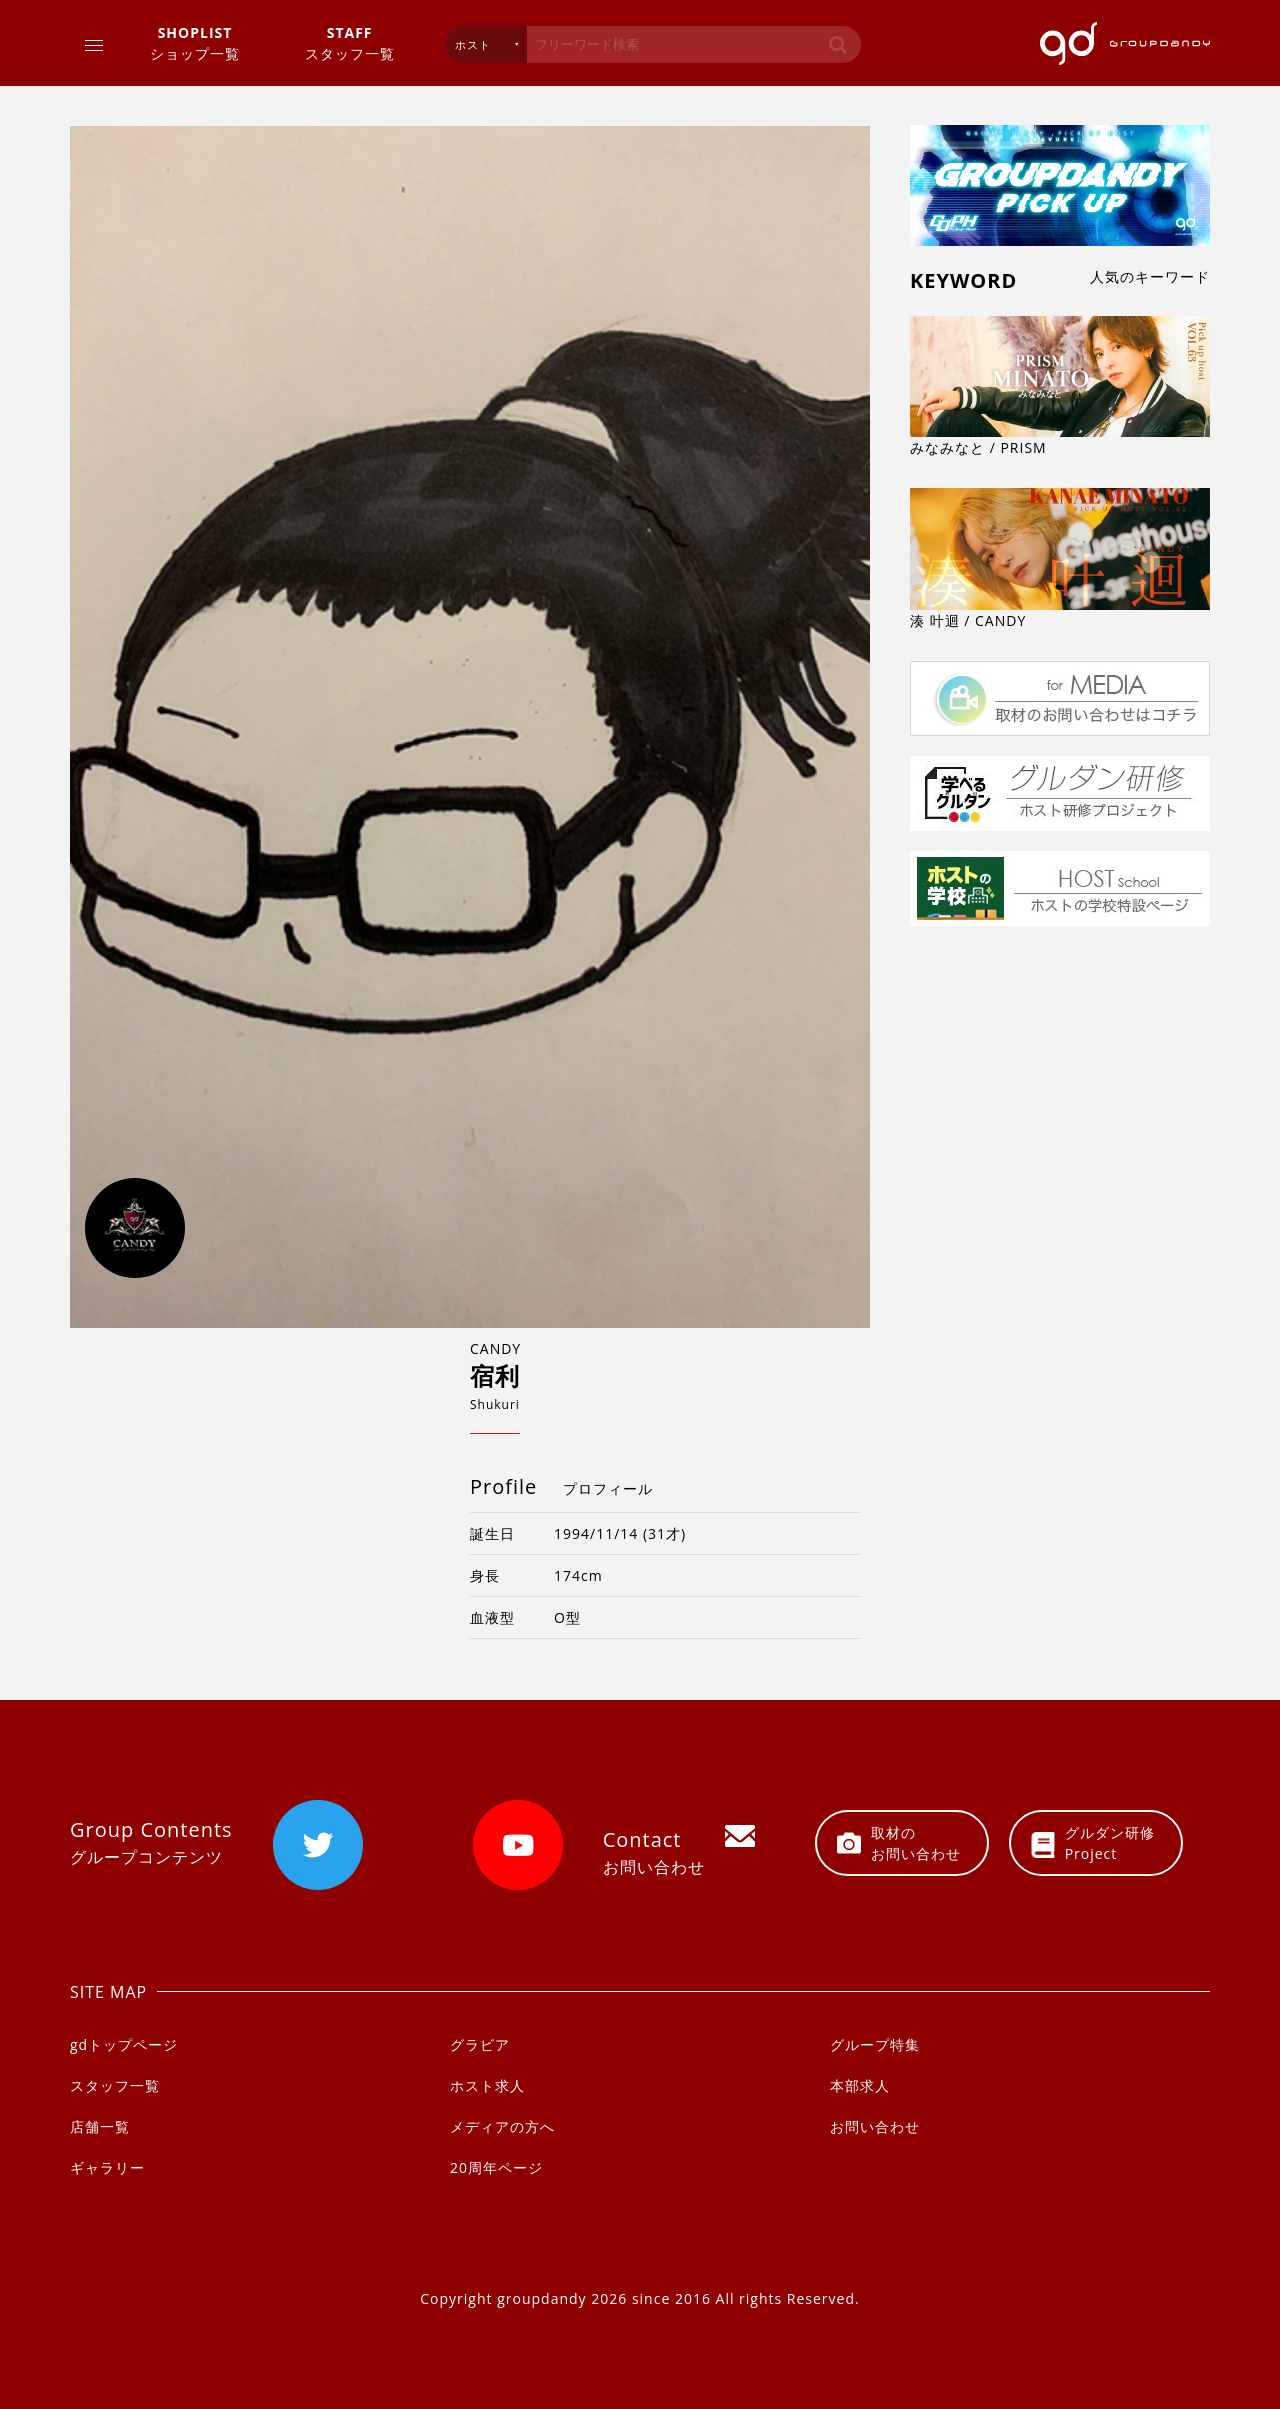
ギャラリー (107, 2167)
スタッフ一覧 (350, 42)
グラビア (480, 2044)
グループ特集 (875, 2044)
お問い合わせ (875, 2126)
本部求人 (860, 2085)
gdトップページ (124, 2044)
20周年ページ (496, 2167)
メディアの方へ (502, 2126)
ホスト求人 (487, 2085)
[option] (470, 727)
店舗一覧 (100, 2126)
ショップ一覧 (195, 42)
